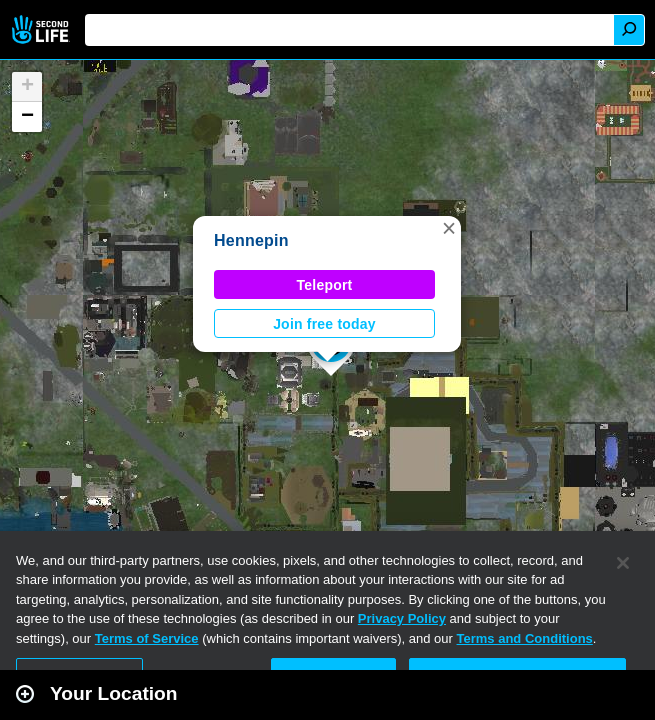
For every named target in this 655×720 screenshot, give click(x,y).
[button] (449, 228)
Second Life (42, 29)
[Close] (623, 563)
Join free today (324, 324)
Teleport (325, 285)
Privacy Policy (402, 618)
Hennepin (251, 240)
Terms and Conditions (525, 638)
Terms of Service (147, 638)
